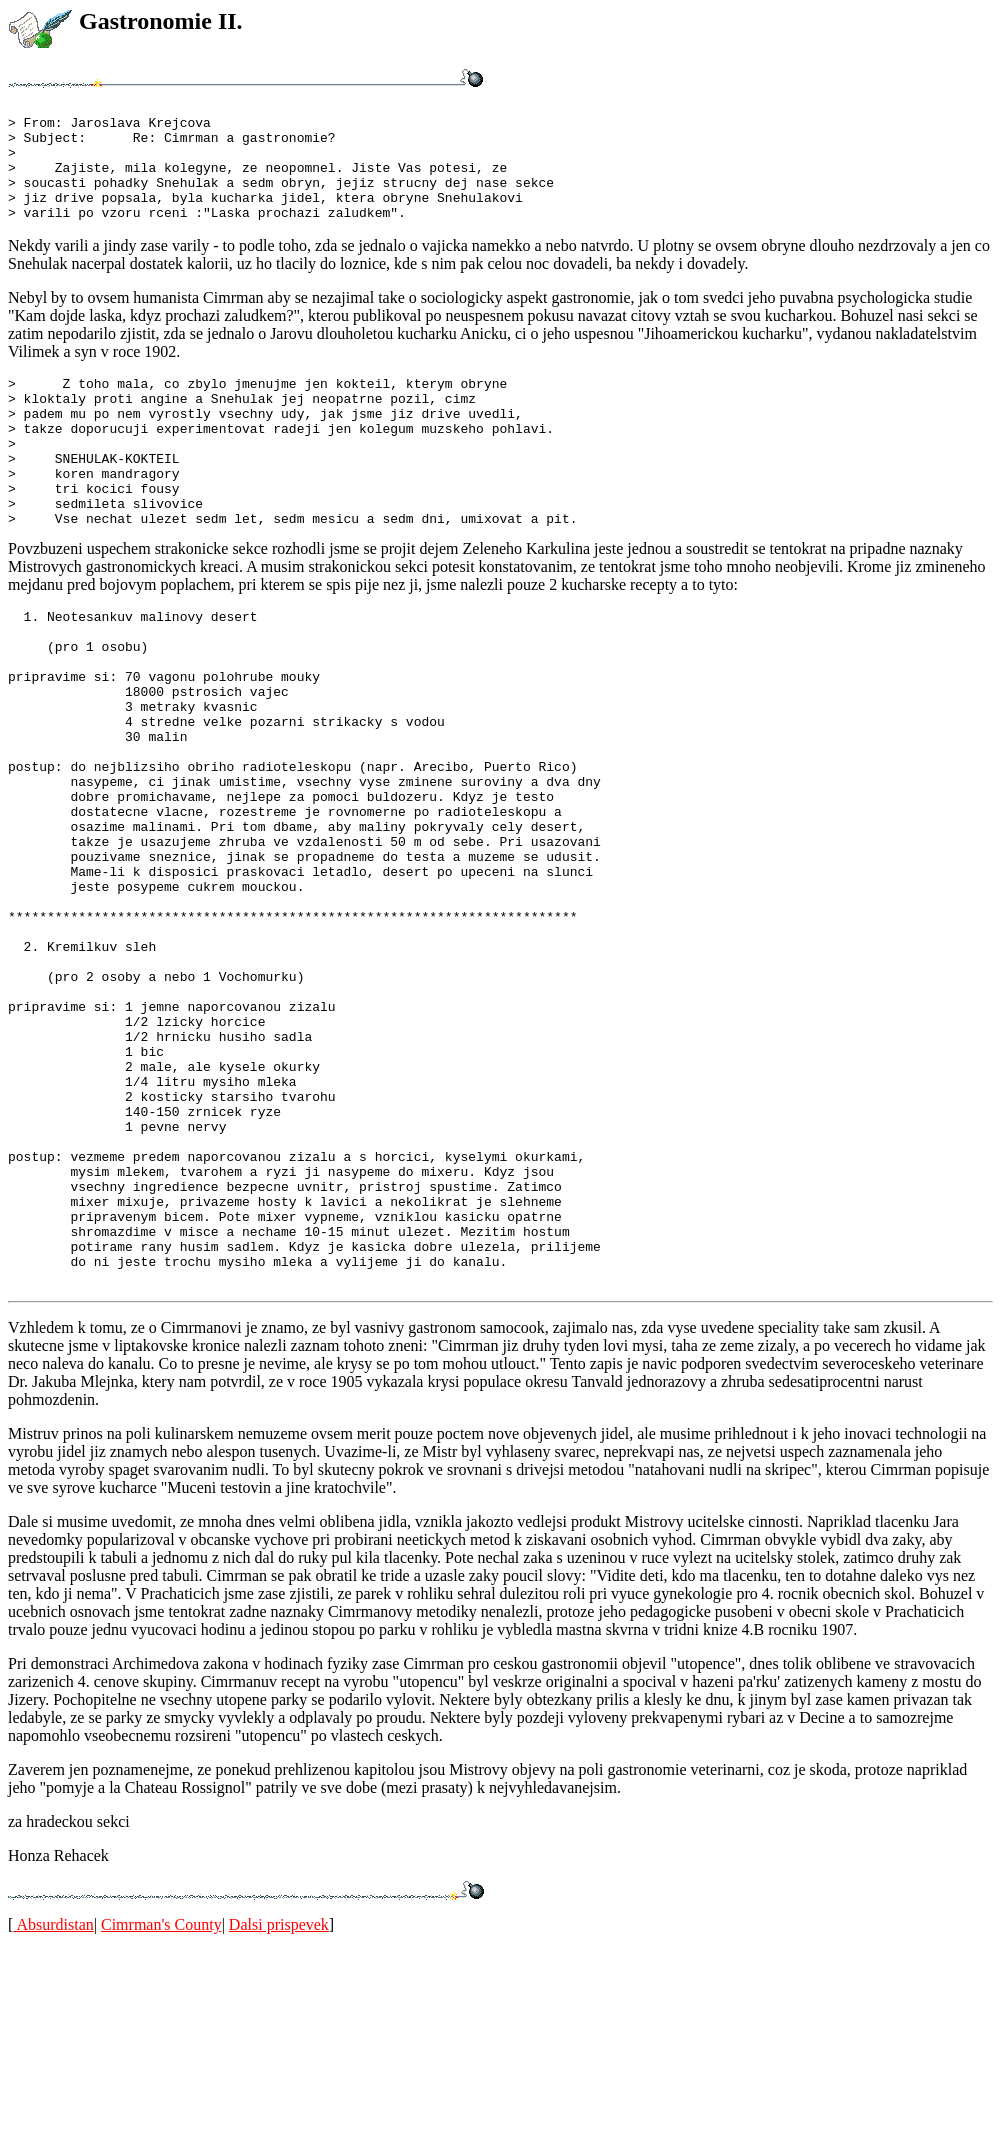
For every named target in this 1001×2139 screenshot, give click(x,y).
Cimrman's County (161, 2113)
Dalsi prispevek (279, 2113)
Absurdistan (53, 2113)
